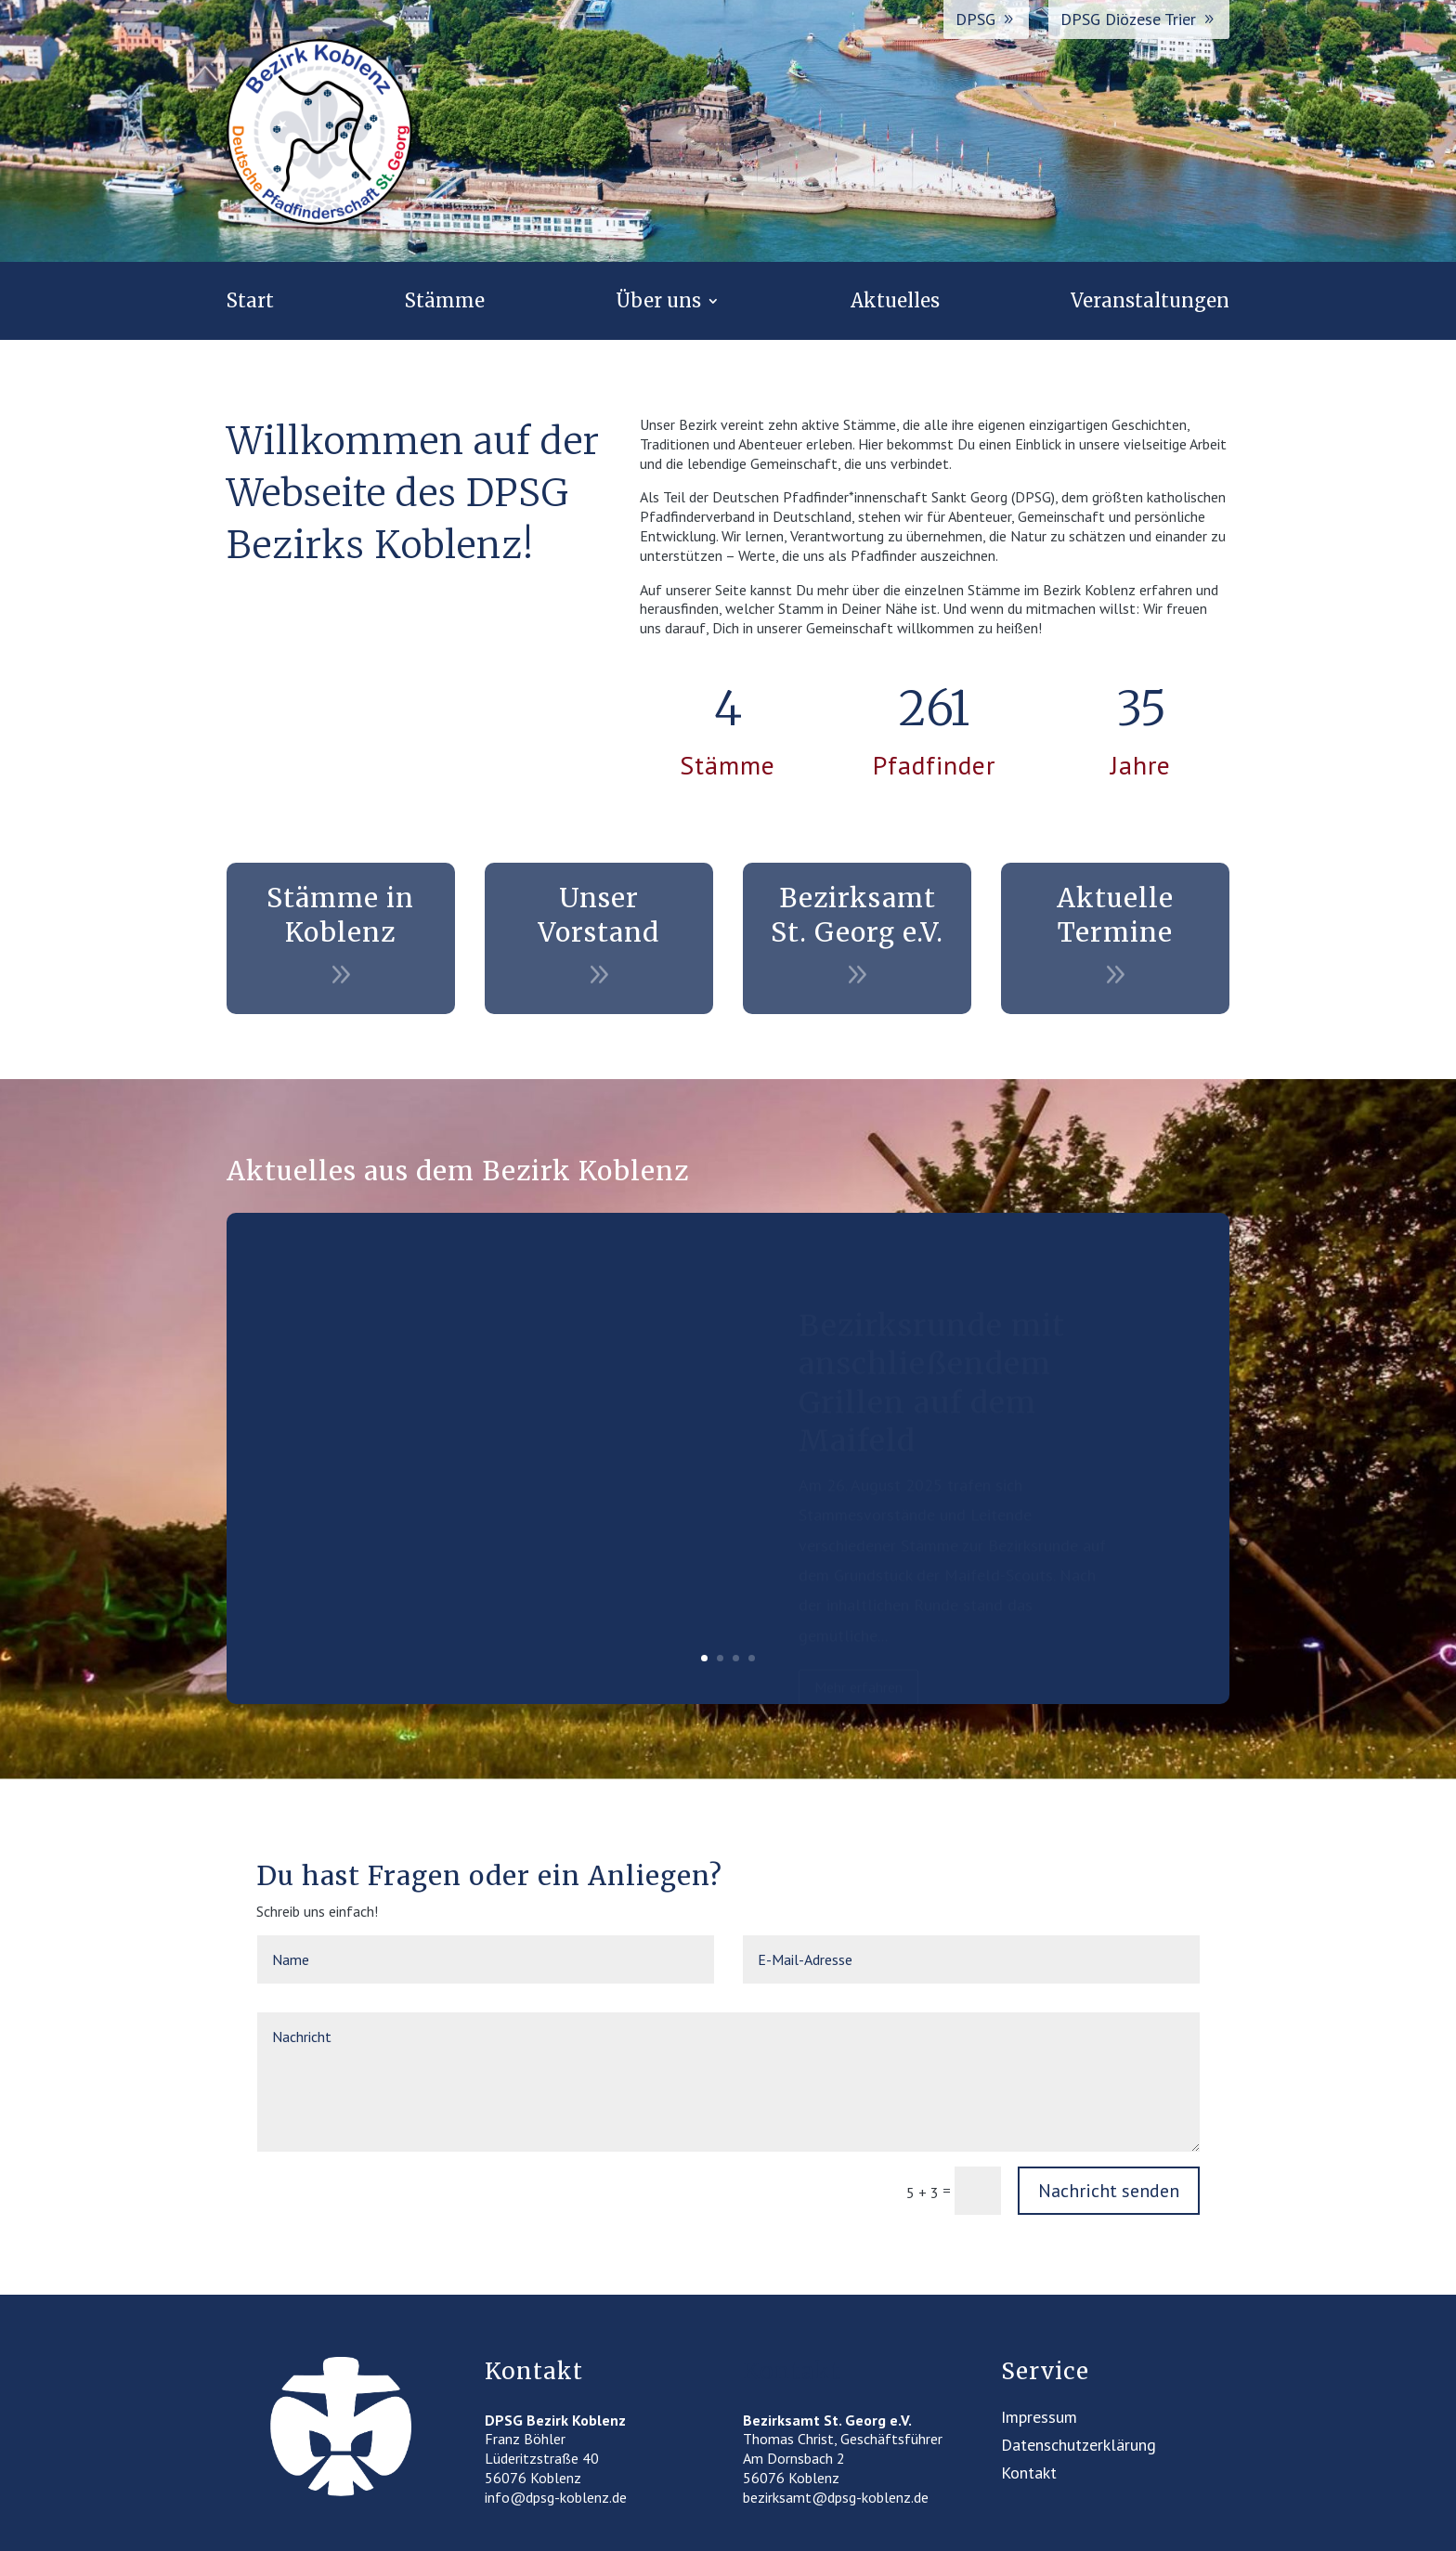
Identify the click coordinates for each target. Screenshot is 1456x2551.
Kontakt (1029, 2474)
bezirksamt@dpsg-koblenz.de (836, 2497)
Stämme (445, 303)
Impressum (1039, 2419)
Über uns (658, 303)
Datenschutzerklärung (1078, 2447)
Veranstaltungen (1150, 303)
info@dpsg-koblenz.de (556, 2497)
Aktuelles (895, 303)
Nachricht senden (1108, 2191)
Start (250, 303)
